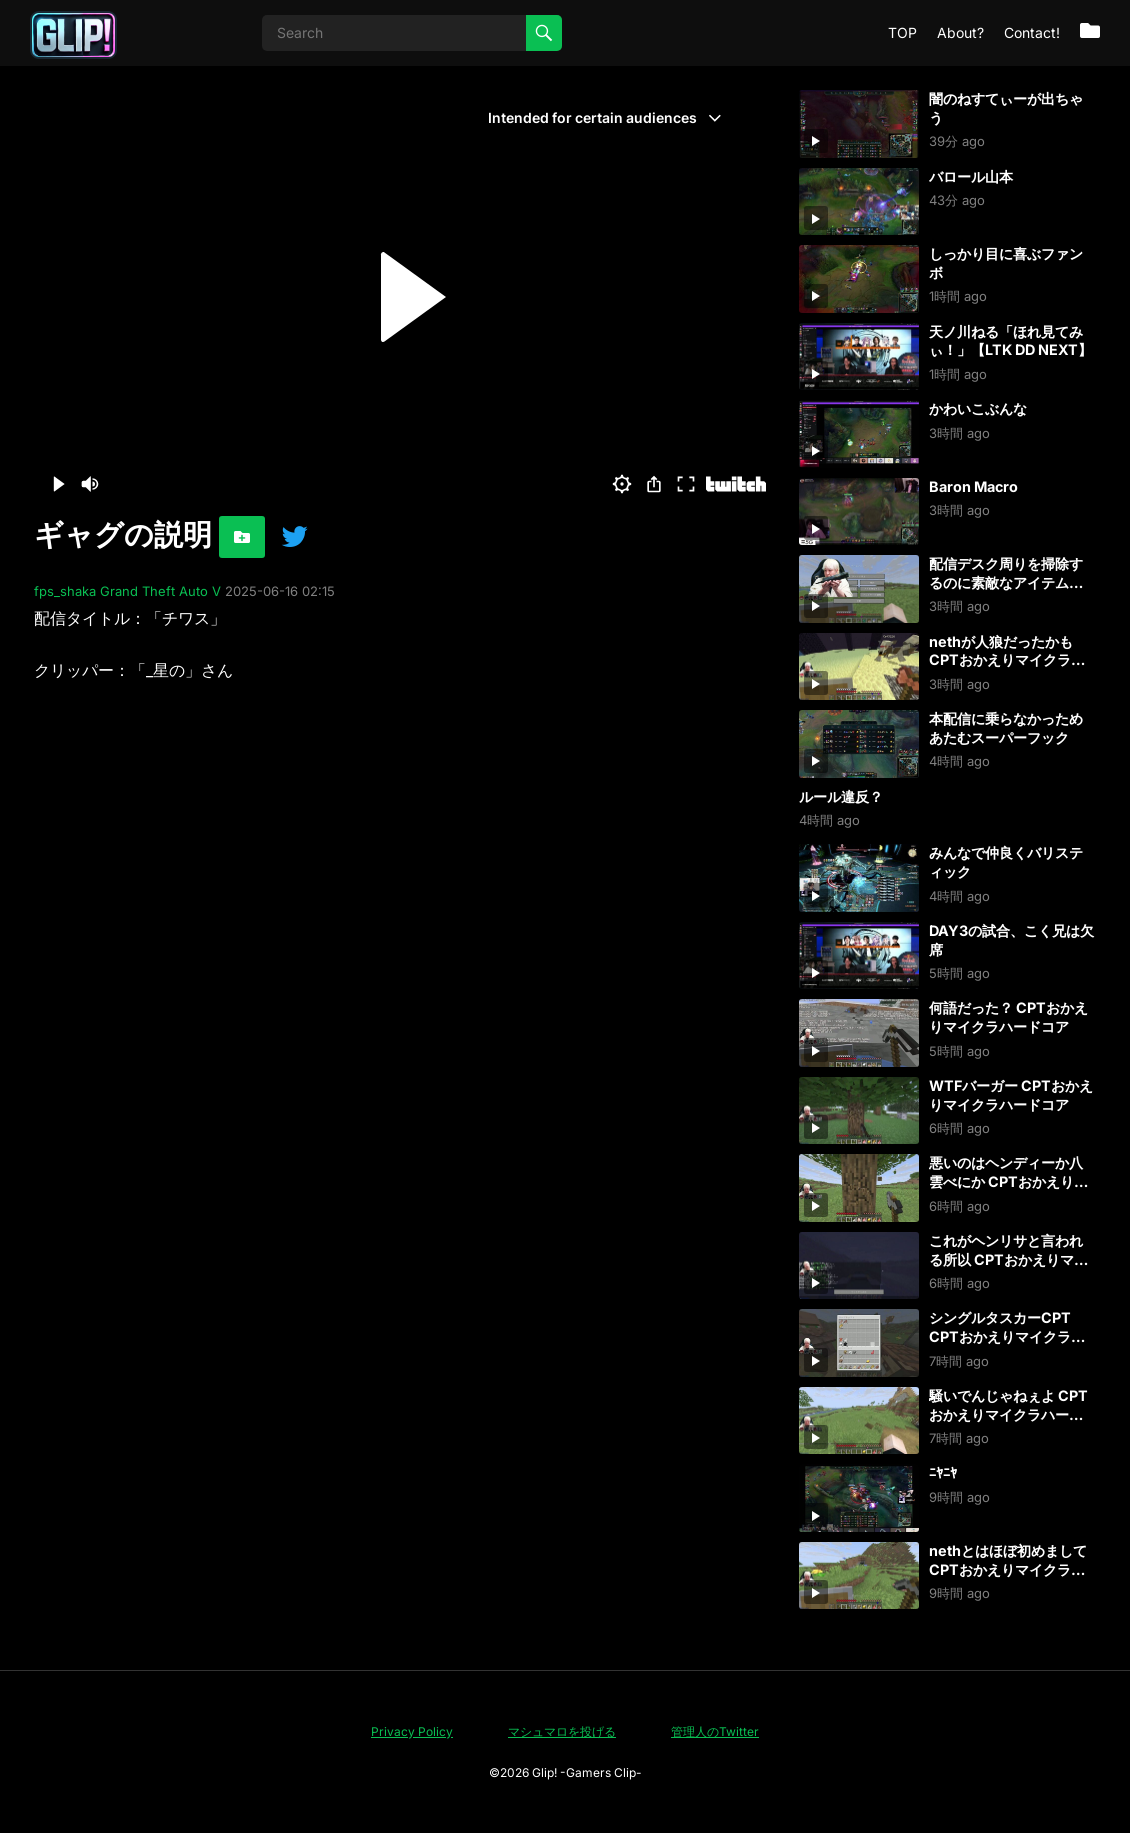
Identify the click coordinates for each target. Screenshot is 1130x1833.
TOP (902, 32)
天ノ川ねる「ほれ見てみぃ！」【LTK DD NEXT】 (1010, 341)
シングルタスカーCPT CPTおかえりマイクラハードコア (1007, 1336)
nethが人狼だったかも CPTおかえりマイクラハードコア (1007, 660)
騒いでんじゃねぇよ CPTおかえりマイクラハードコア (1008, 1414)
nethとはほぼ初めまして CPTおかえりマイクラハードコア (1008, 1569)
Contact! (1032, 32)
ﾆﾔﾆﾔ (943, 1472)
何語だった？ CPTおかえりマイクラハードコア (1008, 1017)
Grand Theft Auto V (160, 591)
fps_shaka (65, 591)
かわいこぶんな (978, 408)
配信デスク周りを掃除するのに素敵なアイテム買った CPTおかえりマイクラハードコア (1008, 591)
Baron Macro (973, 486)
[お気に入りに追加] (242, 537)
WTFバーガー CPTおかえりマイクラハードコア (1011, 1095)
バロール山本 (971, 176)
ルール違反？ (841, 796)
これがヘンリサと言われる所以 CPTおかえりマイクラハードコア (1008, 1259)
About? (960, 32)
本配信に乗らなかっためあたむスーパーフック (1006, 728)
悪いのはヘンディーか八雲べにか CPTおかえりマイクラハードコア (1008, 1181)
